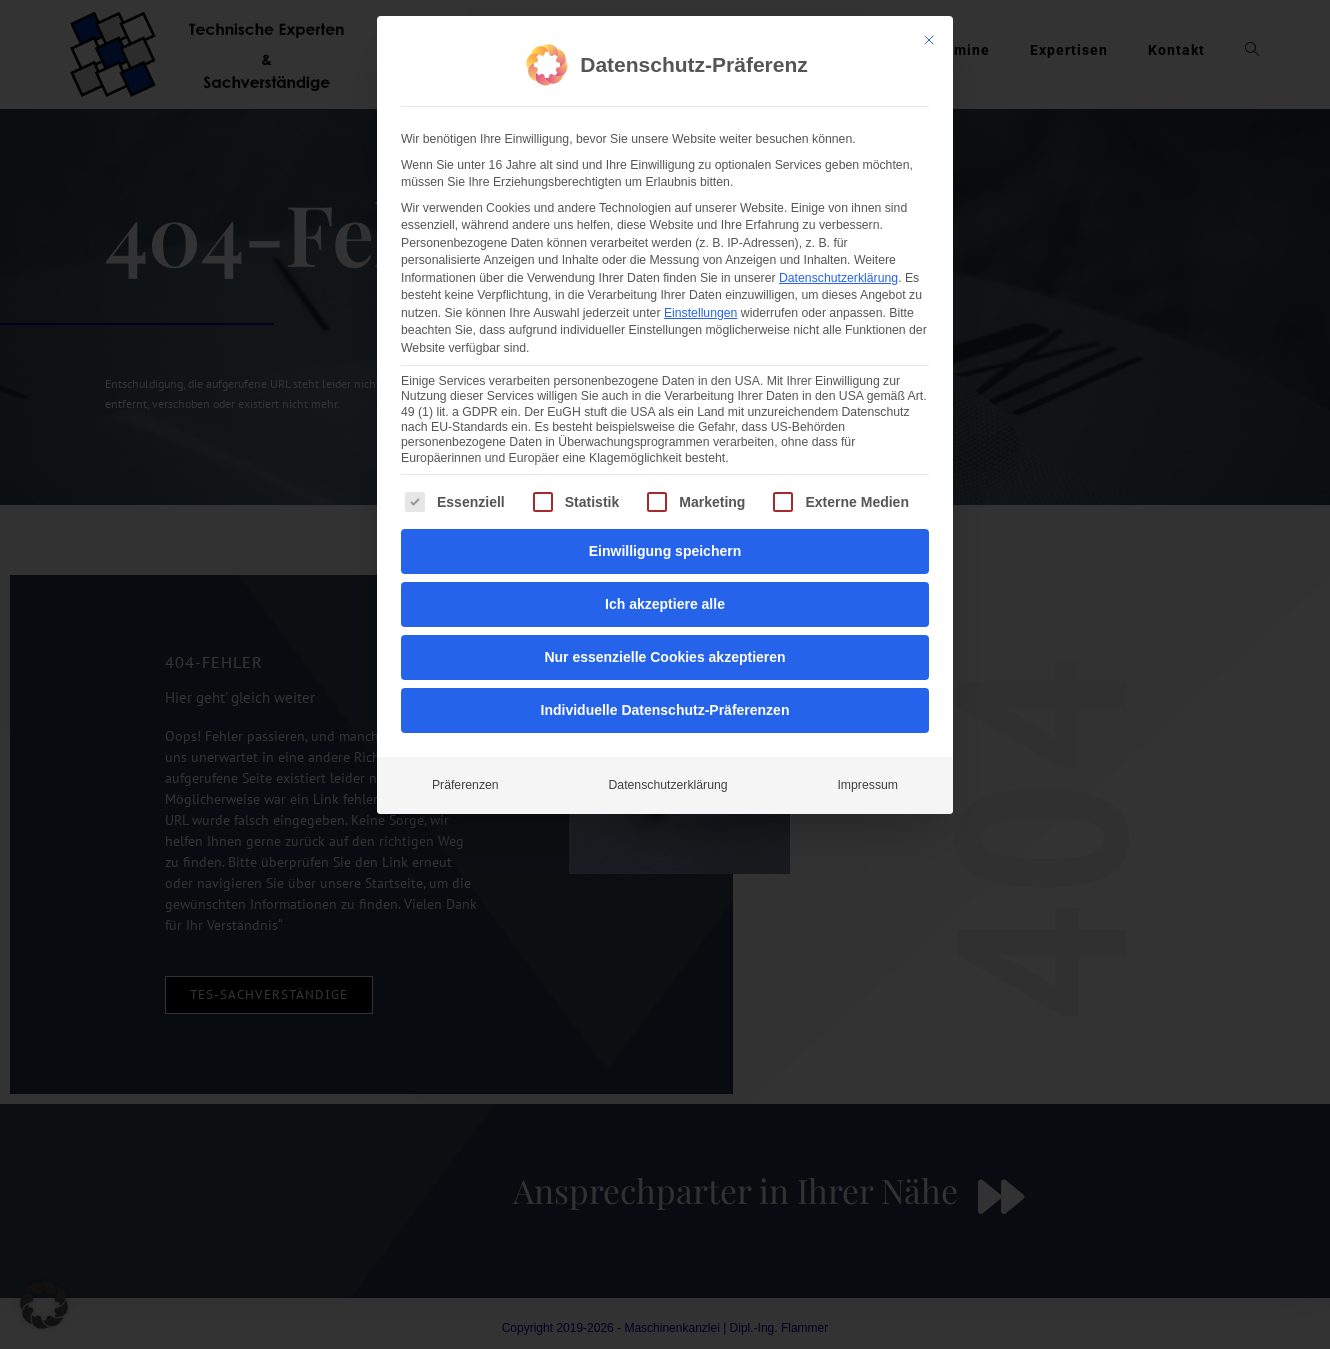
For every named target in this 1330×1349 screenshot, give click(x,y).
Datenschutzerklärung (838, 177)
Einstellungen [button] (701, 212)
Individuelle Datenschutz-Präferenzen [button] (665, 609)
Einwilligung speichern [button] (665, 450)
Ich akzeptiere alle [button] (665, 503)
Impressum (867, 684)
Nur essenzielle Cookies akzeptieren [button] (664, 556)
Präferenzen (465, 684)
